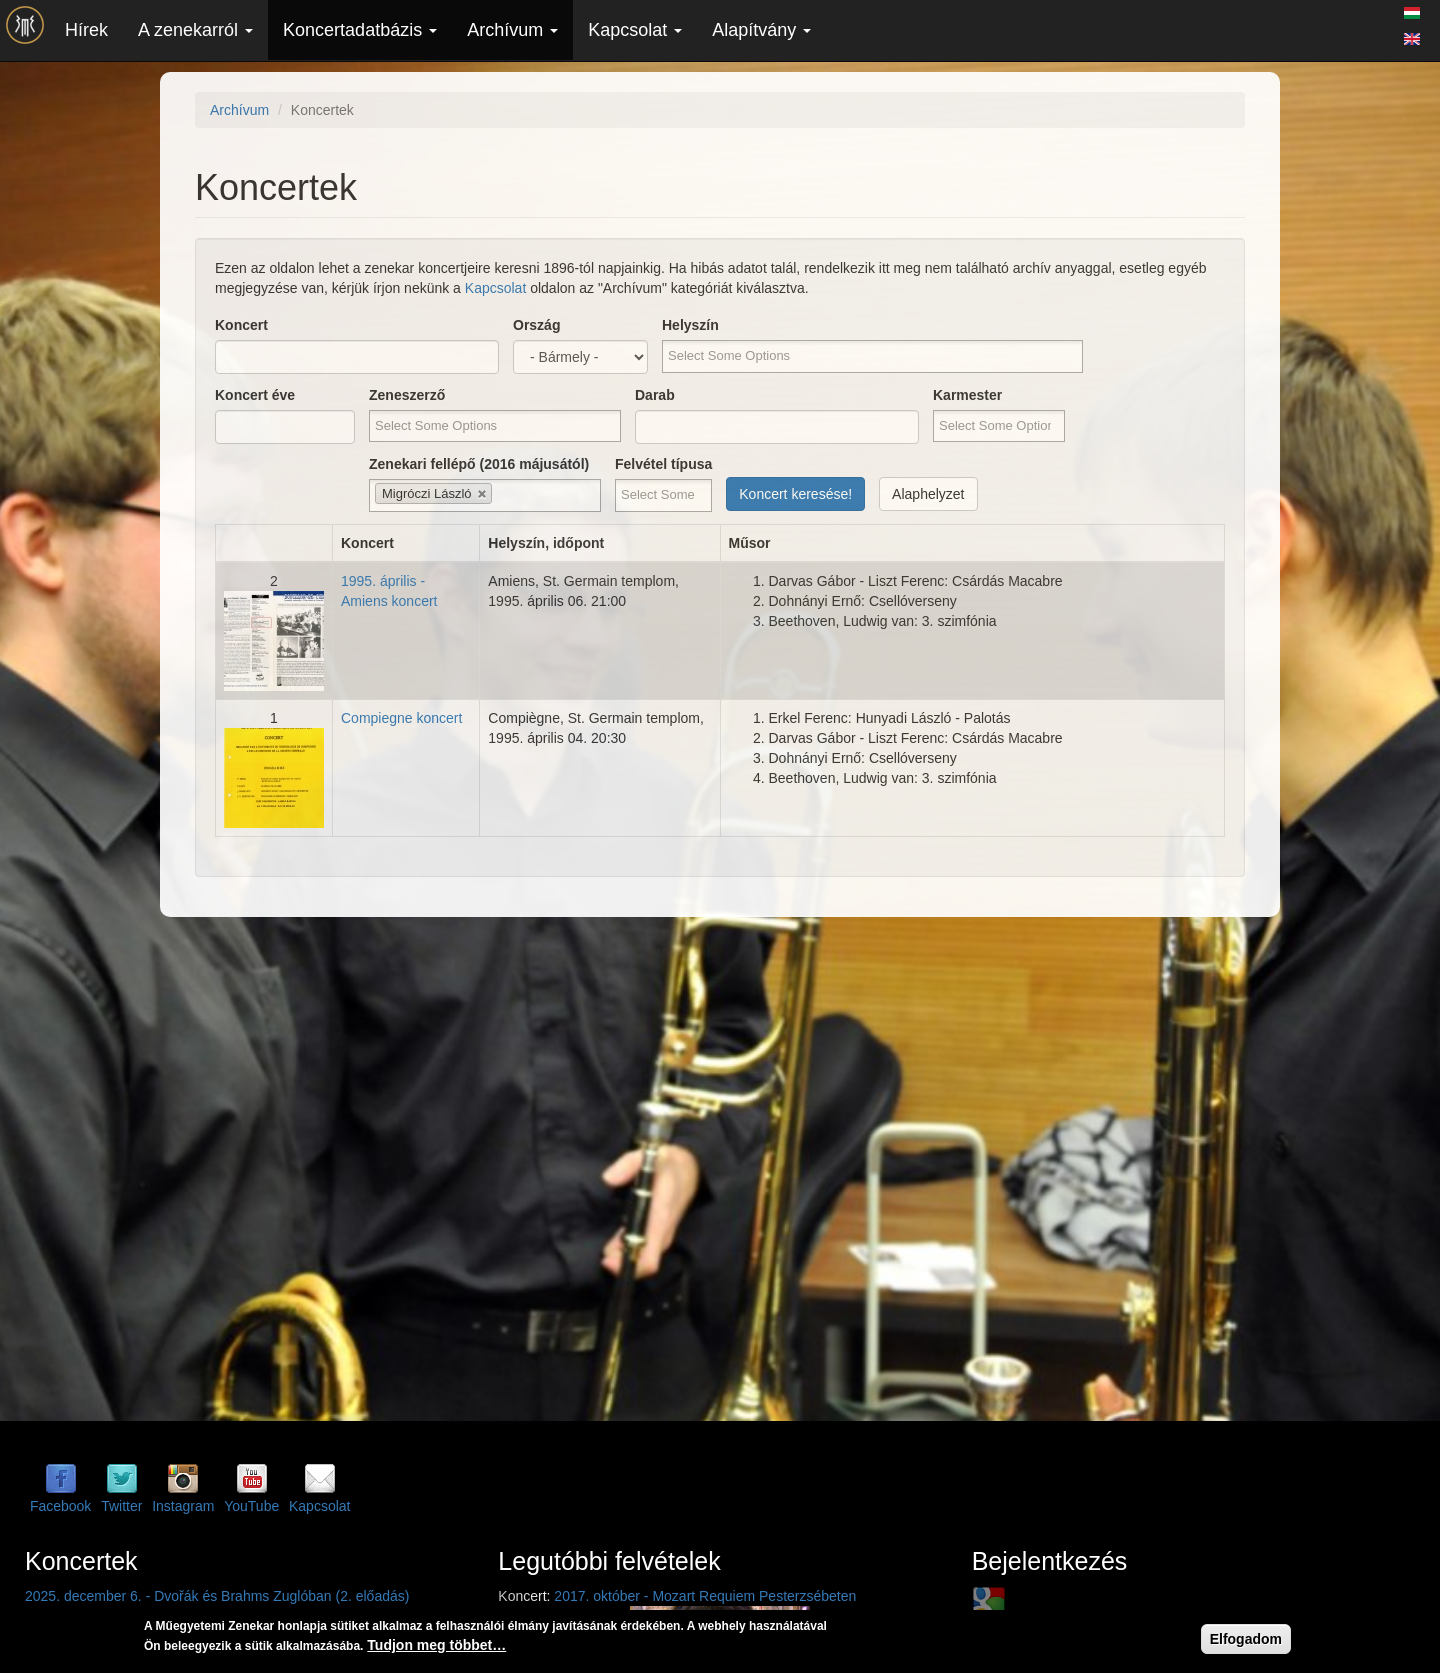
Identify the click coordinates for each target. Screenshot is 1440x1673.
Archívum (512, 30)
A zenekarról (195, 30)
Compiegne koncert (401, 718)
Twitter (121, 1506)
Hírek (86, 30)
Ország (536, 325)
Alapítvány (761, 30)
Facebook (60, 1506)
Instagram (183, 1506)
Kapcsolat (635, 30)
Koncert (241, 325)
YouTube (251, 1506)
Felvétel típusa (663, 464)
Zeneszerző (407, 395)
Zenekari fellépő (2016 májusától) (479, 464)
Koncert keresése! (795, 494)
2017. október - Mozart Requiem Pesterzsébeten (705, 1596)
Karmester (967, 395)
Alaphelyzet (928, 494)
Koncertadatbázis (360, 30)
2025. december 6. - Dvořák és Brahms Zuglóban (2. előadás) (217, 1596)
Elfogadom (1246, 1641)
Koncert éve (255, 395)
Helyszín (690, 325)
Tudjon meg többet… (436, 1647)
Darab (655, 395)
